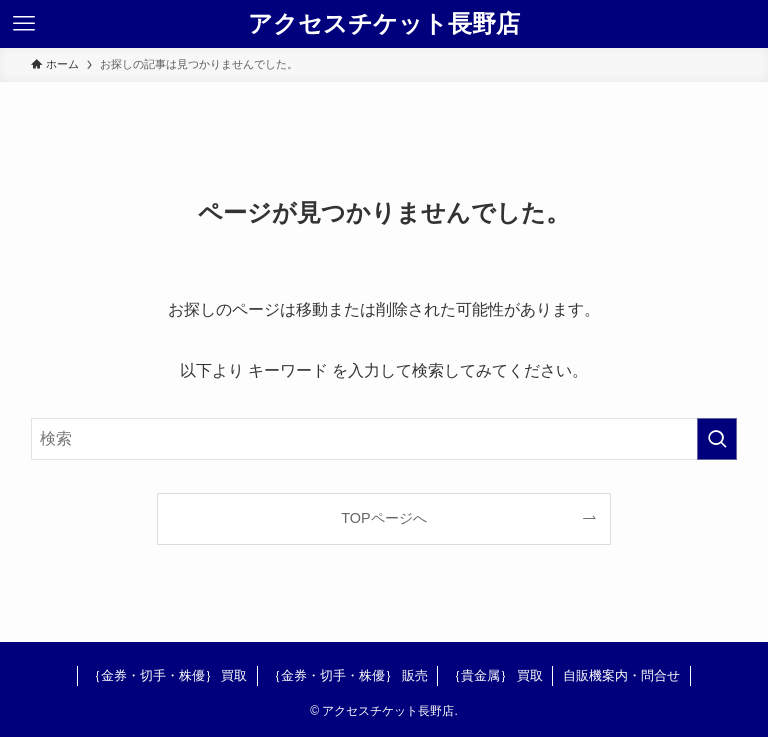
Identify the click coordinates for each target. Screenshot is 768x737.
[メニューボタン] (24, 24)
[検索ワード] (384, 439)
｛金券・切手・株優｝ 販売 (348, 675)
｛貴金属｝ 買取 (495, 675)
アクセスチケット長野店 (384, 24)
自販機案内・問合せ (621, 675)
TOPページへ (383, 518)
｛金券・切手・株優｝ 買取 (168, 675)
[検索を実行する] (717, 439)
